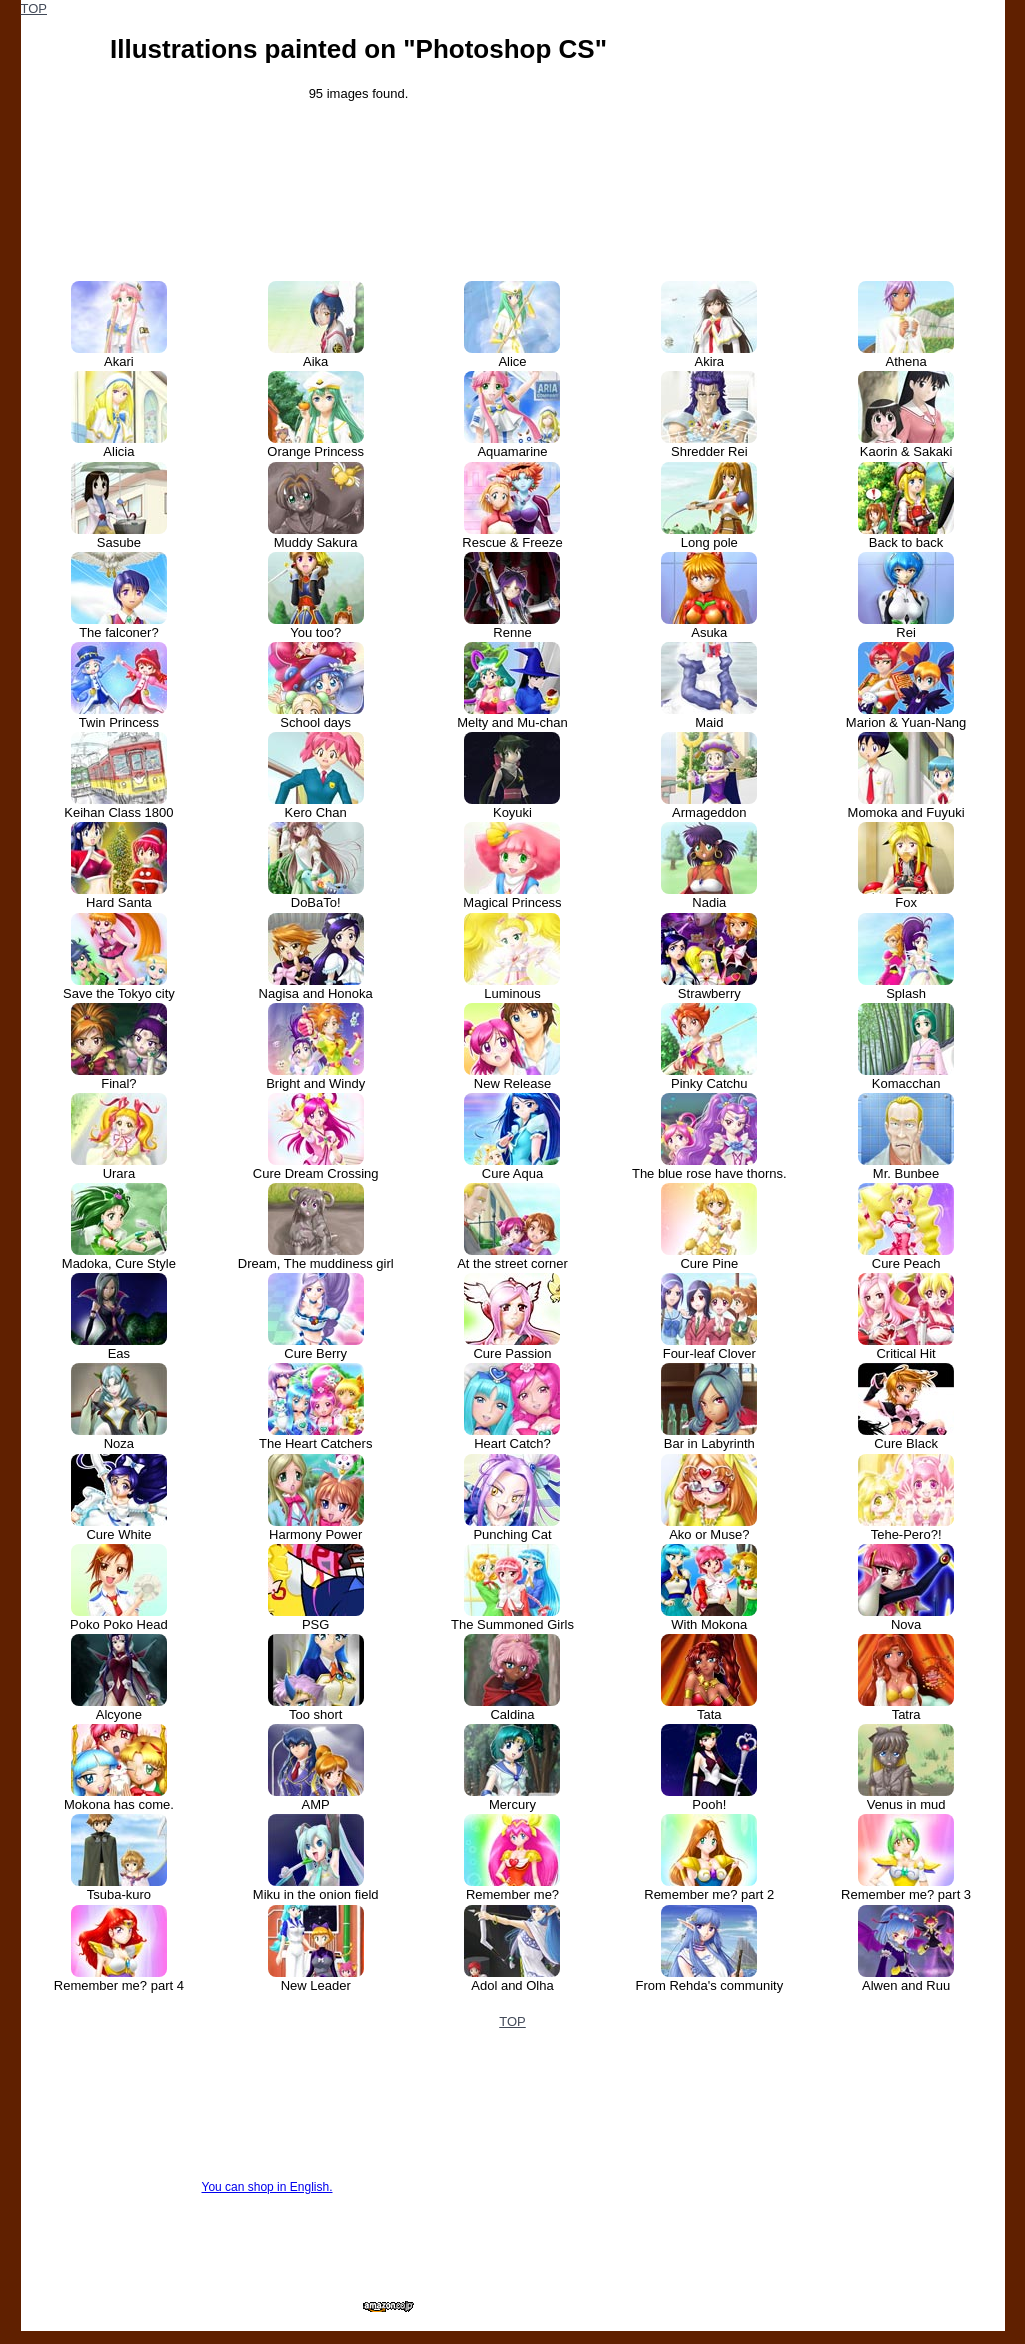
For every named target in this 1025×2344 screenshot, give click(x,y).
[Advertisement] (854, 125)
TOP (34, 8)
